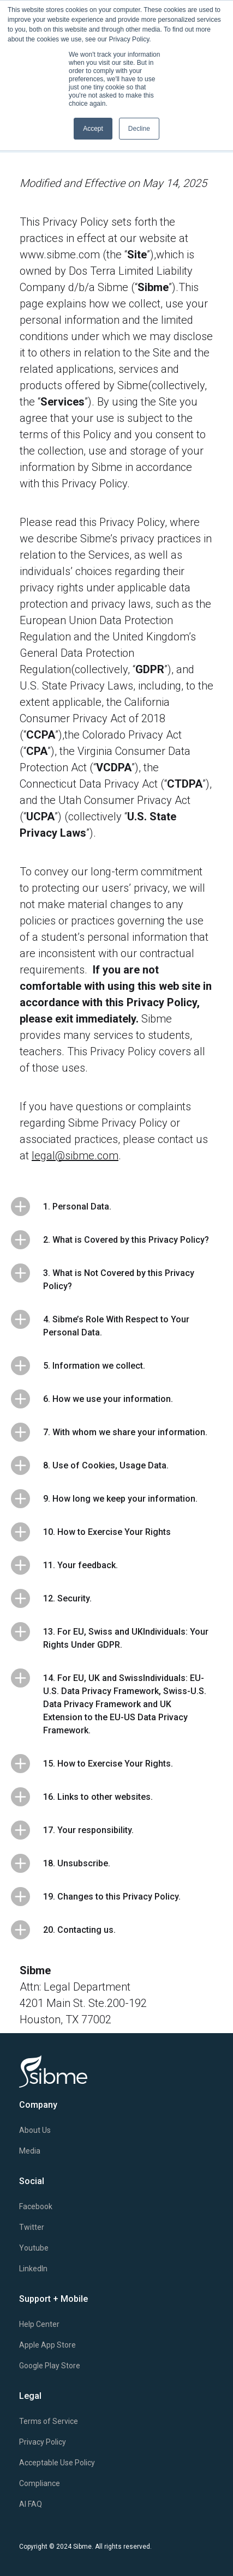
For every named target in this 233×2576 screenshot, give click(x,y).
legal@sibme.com (75, 1155)
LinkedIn (33, 2268)
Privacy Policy (42, 2442)
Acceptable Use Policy (57, 2462)
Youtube (34, 2248)
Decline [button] (139, 128)
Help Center (39, 2324)
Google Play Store (49, 2365)
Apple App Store (47, 2345)
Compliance (39, 2483)
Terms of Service (48, 2421)
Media (29, 2150)
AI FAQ (30, 2504)
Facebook (35, 2206)
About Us (35, 2130)
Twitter (31, 2227)
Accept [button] (93, 128)
